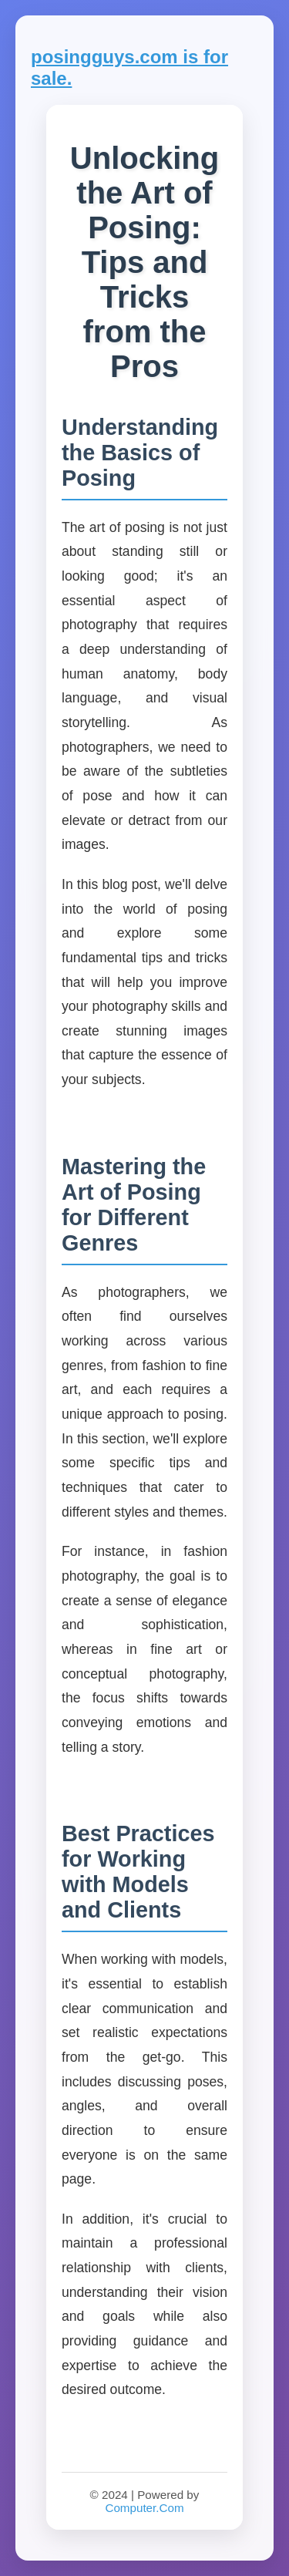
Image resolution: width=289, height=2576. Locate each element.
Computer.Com (144, 2507)
